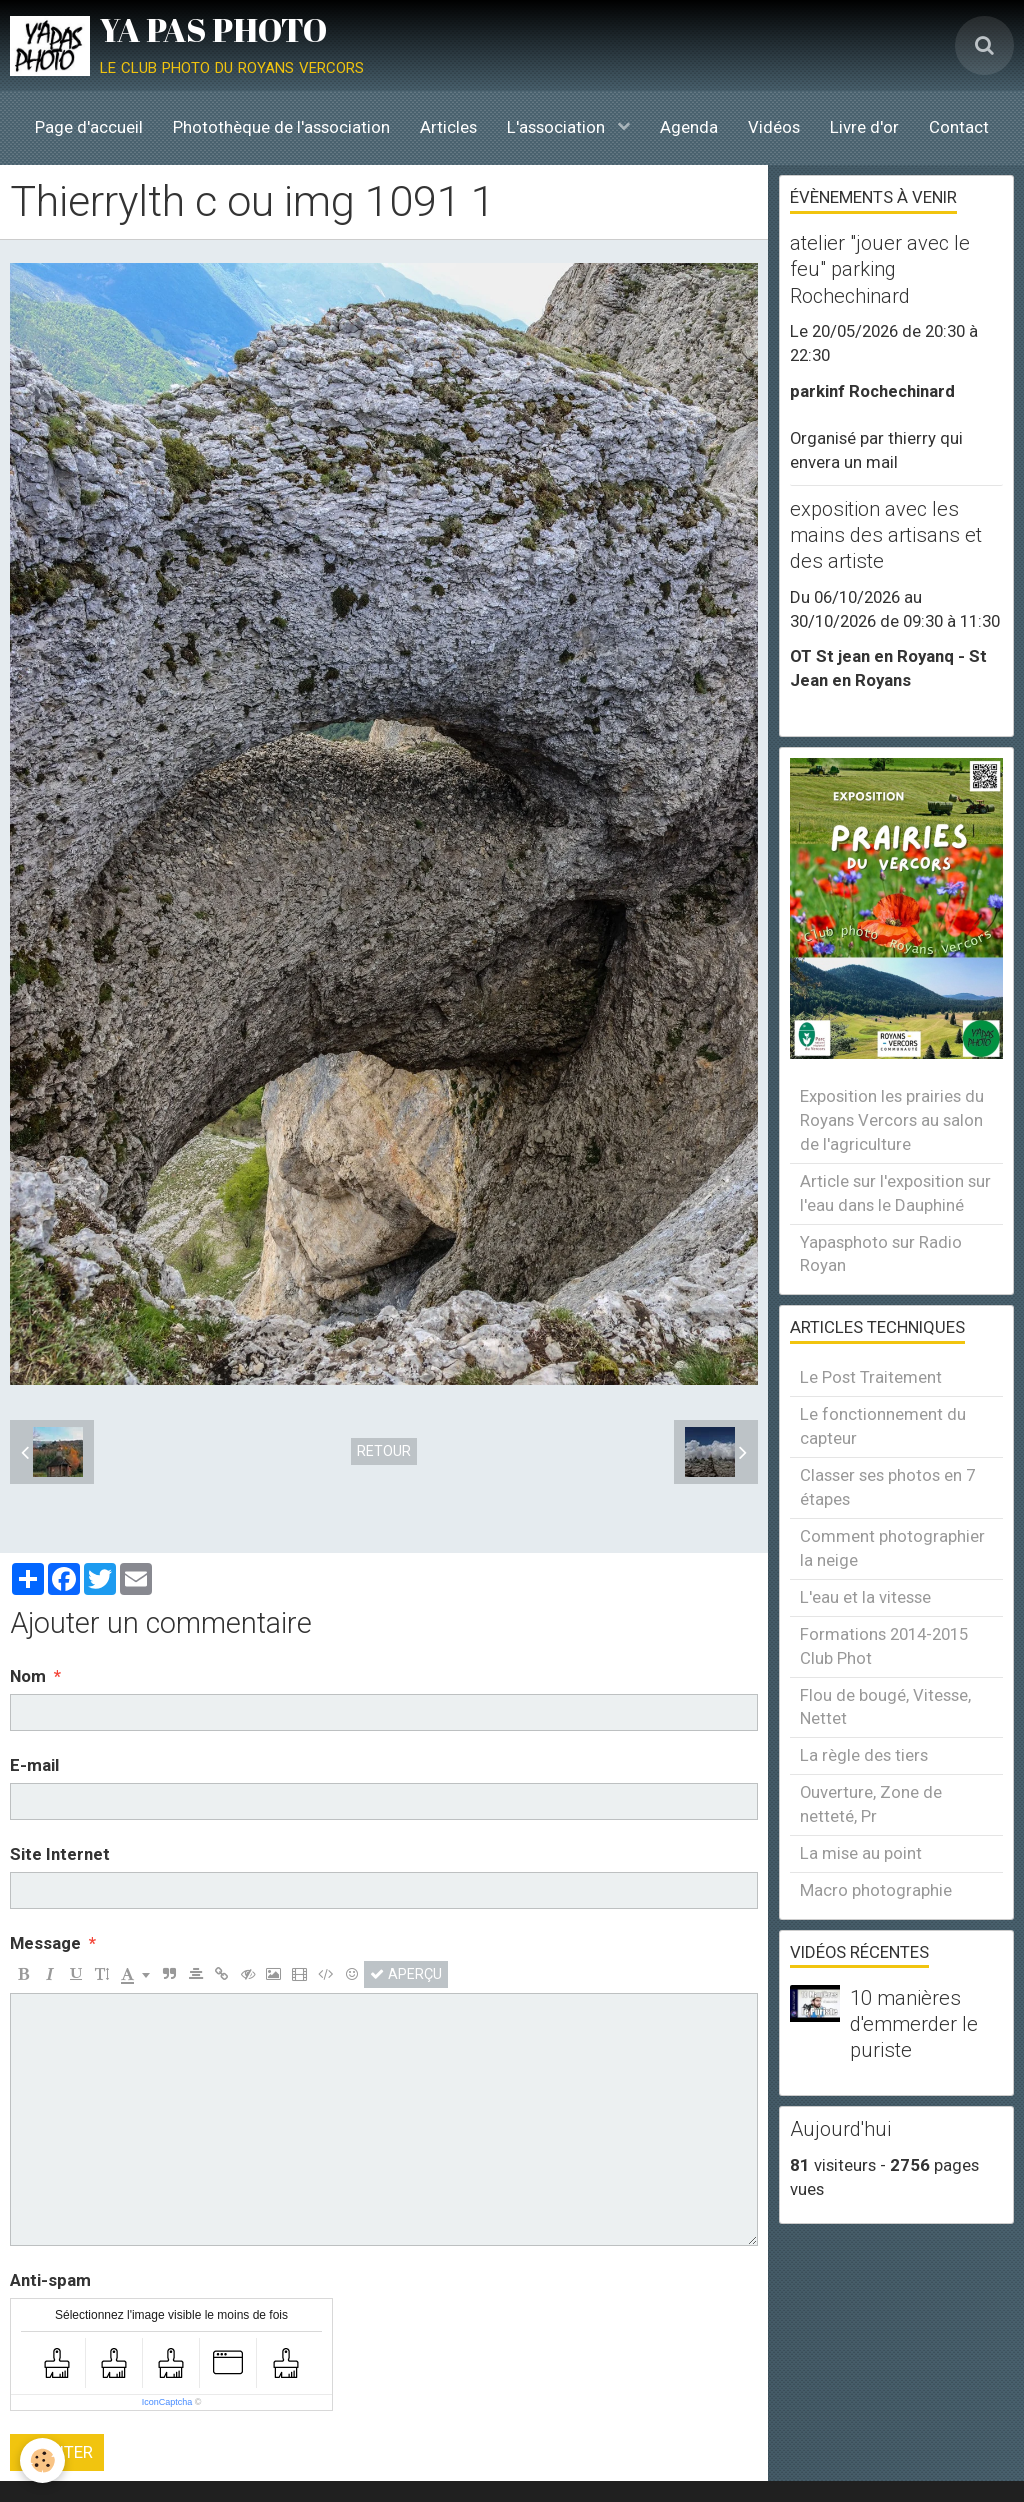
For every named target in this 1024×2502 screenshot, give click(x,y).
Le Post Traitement (871, 1377)
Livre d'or (864, 127)
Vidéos (774, 127)
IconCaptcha (167, 2402)
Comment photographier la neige (892, 1548)
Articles (448, 127)
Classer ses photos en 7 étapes (887, 1487)
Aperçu (406, 1974)
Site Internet (60, 1854)
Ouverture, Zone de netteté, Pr (871, 1804)
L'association (558, 127)
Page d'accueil (89, 127)
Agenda (689, 127)
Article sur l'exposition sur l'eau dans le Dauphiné (895, 1193)
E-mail (34, 1765)
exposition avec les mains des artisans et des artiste (886, 535)
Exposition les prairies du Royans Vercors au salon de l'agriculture (892, 1120)
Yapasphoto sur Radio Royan (881, 1254)
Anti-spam (50, 2280)
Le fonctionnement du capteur (883, 1426)
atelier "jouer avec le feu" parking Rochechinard (880, 269)
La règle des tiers (864, 1755)
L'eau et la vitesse (865, 1597)
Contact (959, 127)
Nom (28, 1676)
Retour (384, 1451)
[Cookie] (42, 2460)
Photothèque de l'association (281, 127)
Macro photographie (876, 1890)
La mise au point (861, 1853)
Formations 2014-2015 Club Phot (884, 1646)
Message (45, 1943)
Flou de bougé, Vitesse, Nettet (885, 1707)
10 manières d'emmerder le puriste (914, 2024)
